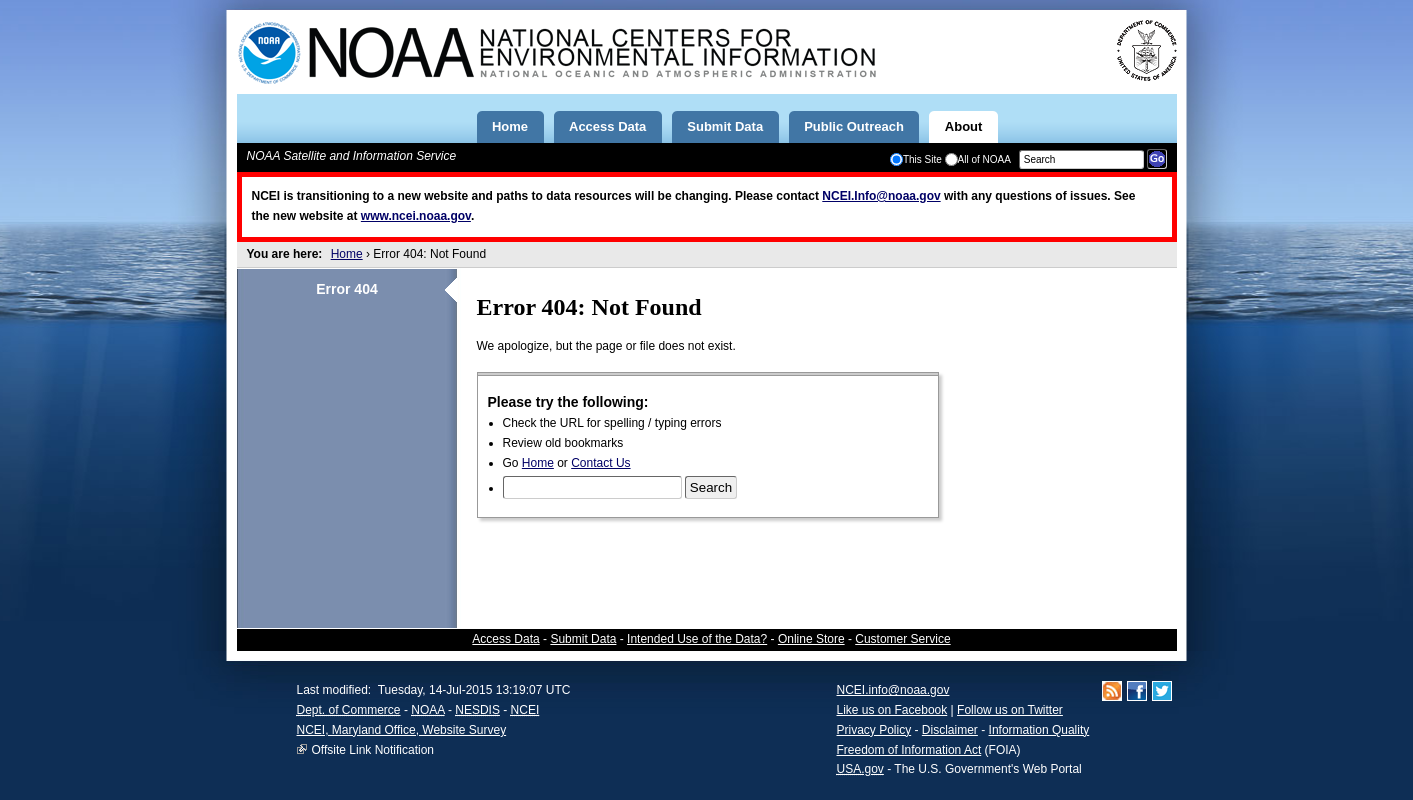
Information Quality (1039, 730)
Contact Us (600, 463)
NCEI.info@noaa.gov (893, 690)
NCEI (525, 710)
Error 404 (346, 289)
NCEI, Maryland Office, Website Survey (402, 730)
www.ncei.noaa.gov (416, 216)
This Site (916, 159)
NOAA (427, 710)
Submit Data (583, 639)
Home (347, 254)
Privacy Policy (874, 730)
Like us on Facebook (892, 710)
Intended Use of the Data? (697, 639)
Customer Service (902, 639)
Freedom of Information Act (909, 750)
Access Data (505, 639)
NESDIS (477, 710)
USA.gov (860, 769)
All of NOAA (978, 159)
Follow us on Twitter (1010, 710)
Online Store (811, 639)
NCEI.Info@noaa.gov (881, 196)
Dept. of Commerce (349, 710)
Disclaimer (950, 730)
